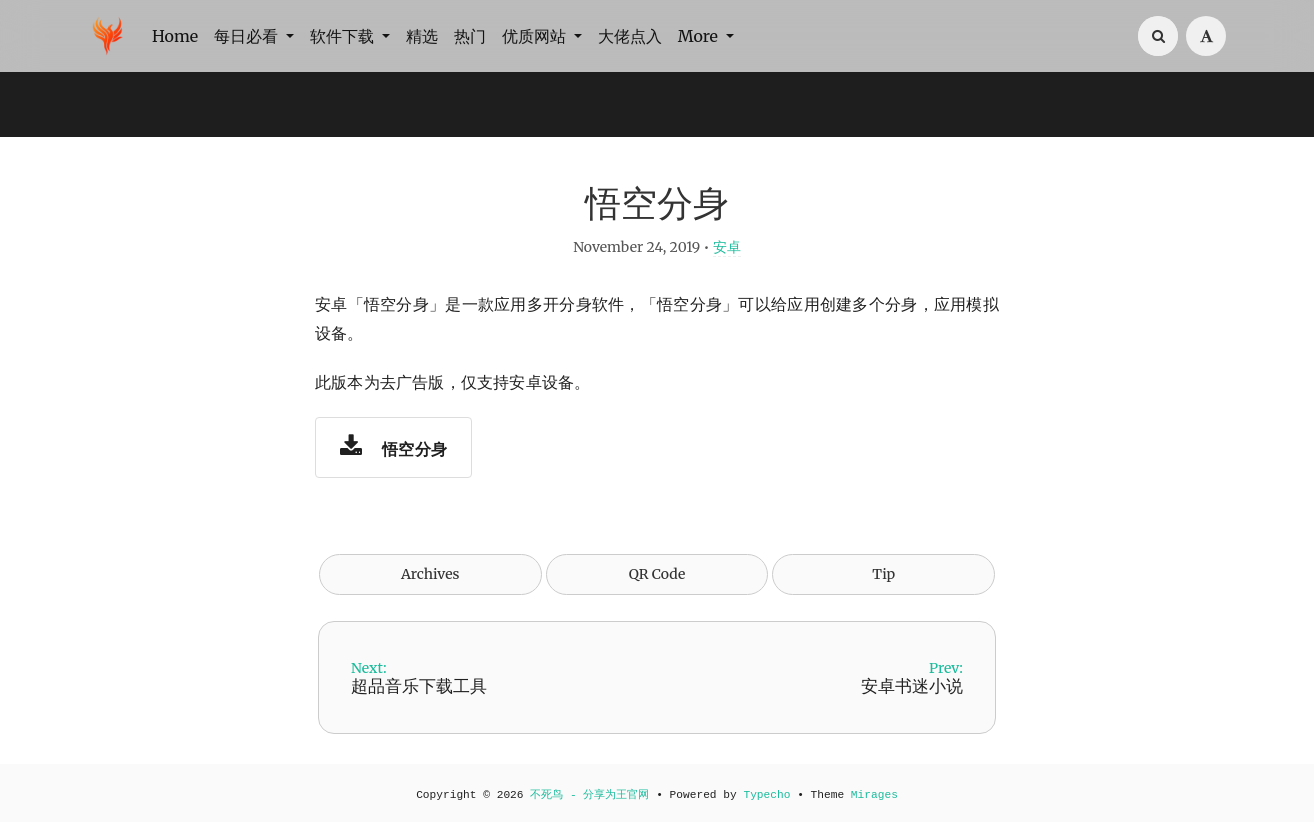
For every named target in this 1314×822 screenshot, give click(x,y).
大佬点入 (630, 36)
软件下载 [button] (344, 36)
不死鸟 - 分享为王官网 (589, 795)
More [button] (700, 36)
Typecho (766, 795)
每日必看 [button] (248, 36)
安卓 (727, 247)
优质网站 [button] (536, 36)
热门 (470, 36)
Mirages (874, 795)
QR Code (657, 574)
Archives (430, 574)
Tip (883, 574)
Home (175, 36)
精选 (422, 36)
